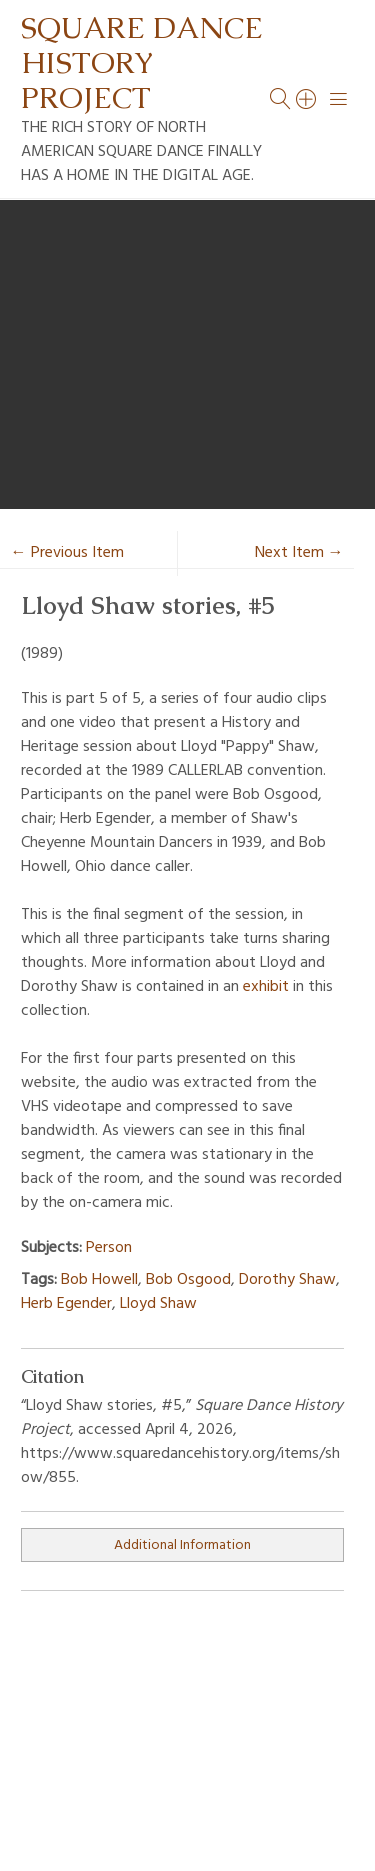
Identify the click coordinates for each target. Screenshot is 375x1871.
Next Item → (299, 553)
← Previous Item (67, 553)
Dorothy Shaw (287, 1280)
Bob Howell (99, 1280)
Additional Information (182, 1545)
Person (109, 1248)
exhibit (266, 987)
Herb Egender (66, 1304)
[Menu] (339, 99)
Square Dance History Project (142, 62)
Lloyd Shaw (158, 1304)
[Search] (307, 99)
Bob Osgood (188, 1280)
